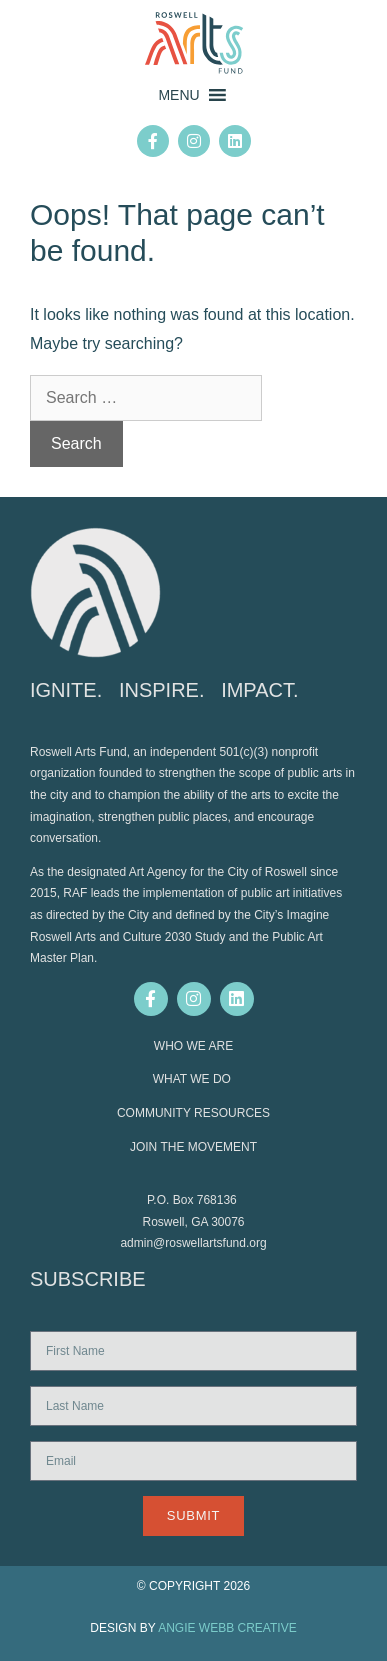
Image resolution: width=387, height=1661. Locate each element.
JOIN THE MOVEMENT (193, 1147)
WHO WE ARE (193, 1046)
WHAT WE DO (194, 1079)
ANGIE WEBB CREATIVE (227, 1628)
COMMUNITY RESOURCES (193, 1113)
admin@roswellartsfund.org (193, 1243)
